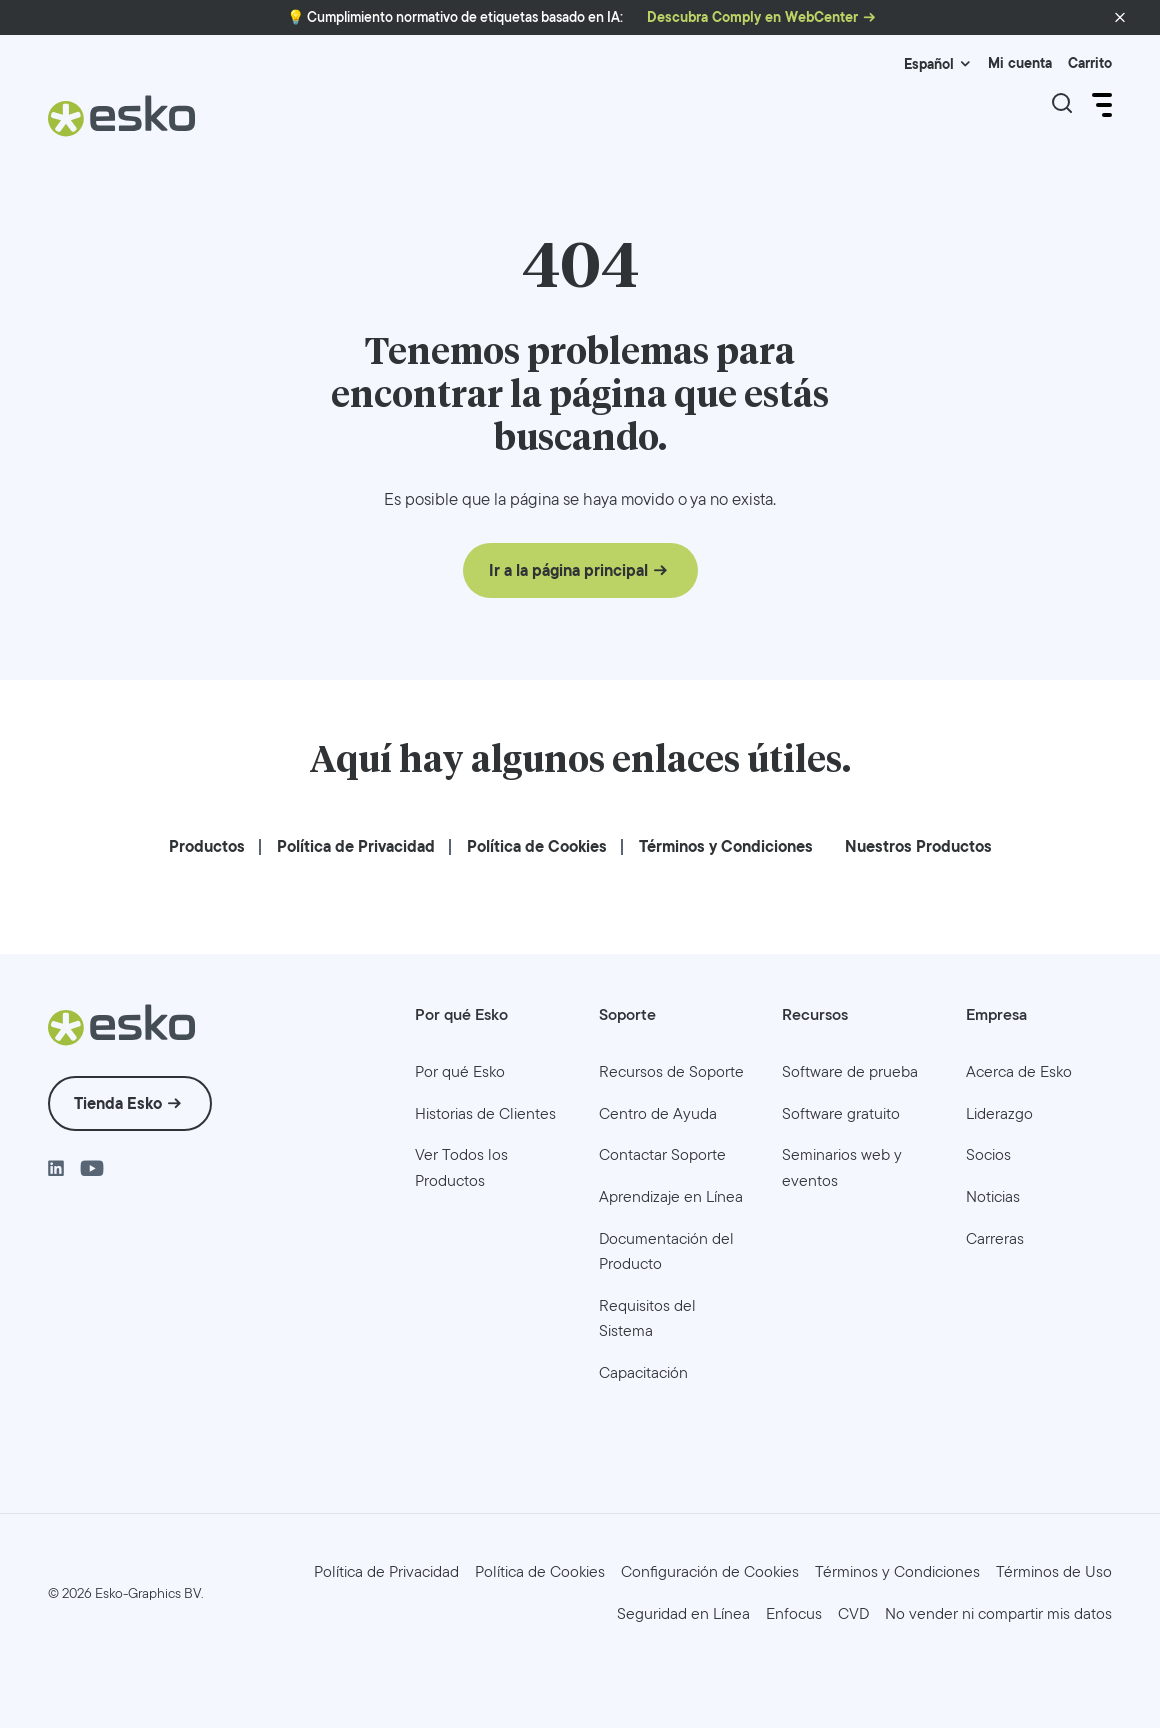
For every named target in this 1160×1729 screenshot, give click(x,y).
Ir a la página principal (568, 571)
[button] (1120, 18)
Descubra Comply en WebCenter (752, 17)
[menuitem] (207, 847)
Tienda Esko (118, 1104)
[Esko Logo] (122, 123)
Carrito (1090, 63)
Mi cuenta (1020, 63)
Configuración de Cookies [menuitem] (710, 1572)
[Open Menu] (1100, 105)
